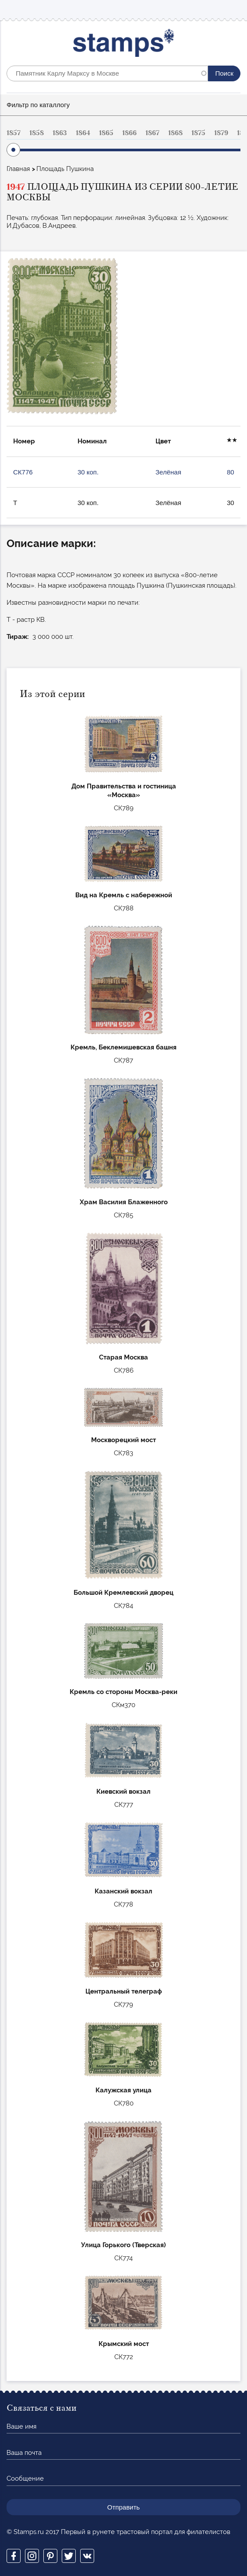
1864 (83, 133)
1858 (36, 133)
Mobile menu (233, 9)
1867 (152, 133)
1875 (198, 133)
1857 (14, 133)
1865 (106, 133)
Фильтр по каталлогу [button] (38, 104)
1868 (175, 133)
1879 (221, 133)
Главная (18, 169)
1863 (60, 133)
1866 (129, 133)
